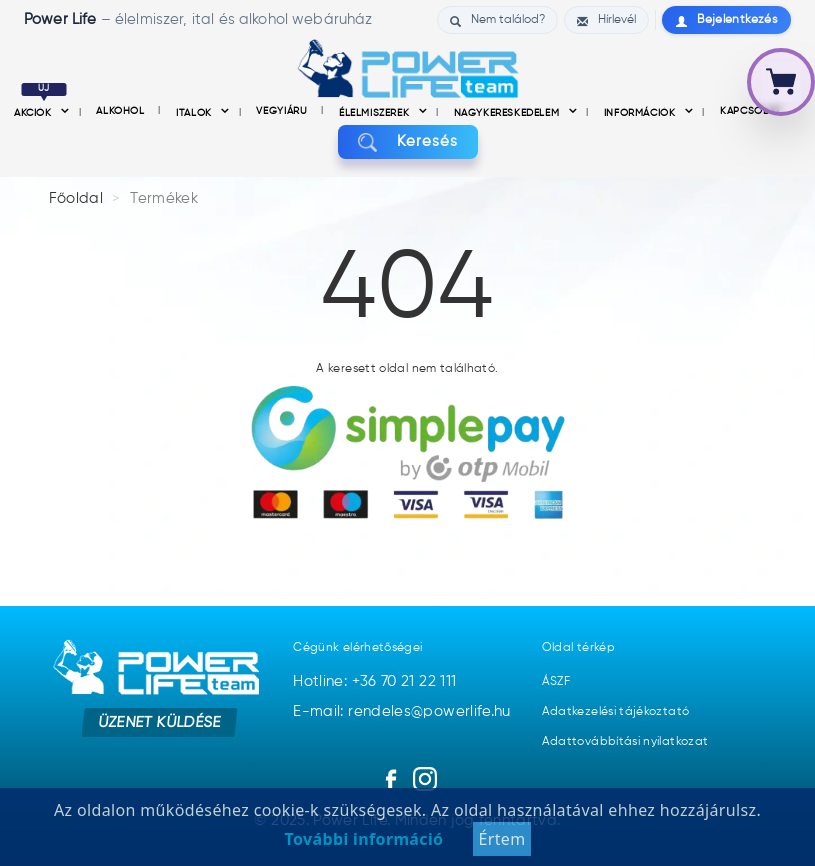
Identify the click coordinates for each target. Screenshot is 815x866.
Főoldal (76, 198)
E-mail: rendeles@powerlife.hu (401, 711)
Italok (195, 113)
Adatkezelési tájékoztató (616, 712)
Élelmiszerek (376, 113)
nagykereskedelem (508, 113)
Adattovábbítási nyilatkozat (625, 742)
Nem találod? (497, 20)
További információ (364, 839)
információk (641, 113)
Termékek (164, 198)
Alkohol (122, 111)
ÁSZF (556, 682)
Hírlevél (606, 20)
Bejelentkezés (726, 20)
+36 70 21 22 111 (404, 681)
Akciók (40, 113)
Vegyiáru (283, 111)
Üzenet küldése (159, 721)
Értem (501, 839)
